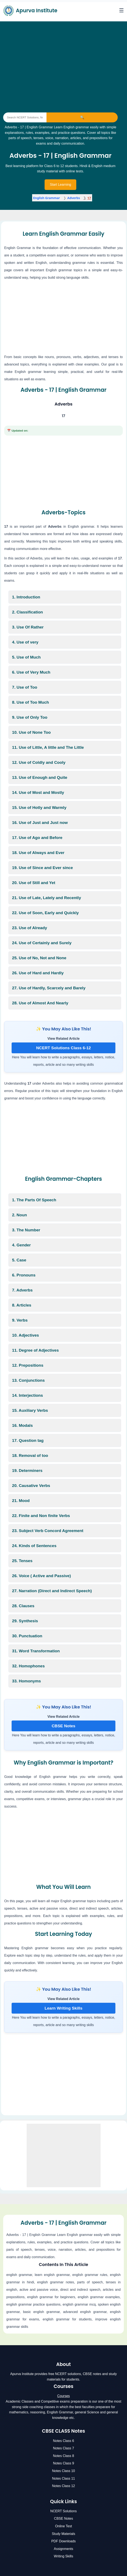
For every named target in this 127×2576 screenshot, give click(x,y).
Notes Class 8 (63, 2456)
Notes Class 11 (63, 2478)
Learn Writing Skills (63, 2008)
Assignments (63, 2549)
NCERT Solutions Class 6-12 (63, 1048)
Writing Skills (63, 2556)
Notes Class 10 (63, 2471)
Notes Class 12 (63, 2486)
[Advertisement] (60, 55)
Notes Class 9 (63, 2463)
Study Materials (63, 2534)
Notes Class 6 (63, 2441)
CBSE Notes (63, 1726)
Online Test (63, 2526)
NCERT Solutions (63, 2511)
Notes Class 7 (63, 2448)
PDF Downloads (63, 2541)
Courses (63, 2396)
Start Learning (60, 184)
